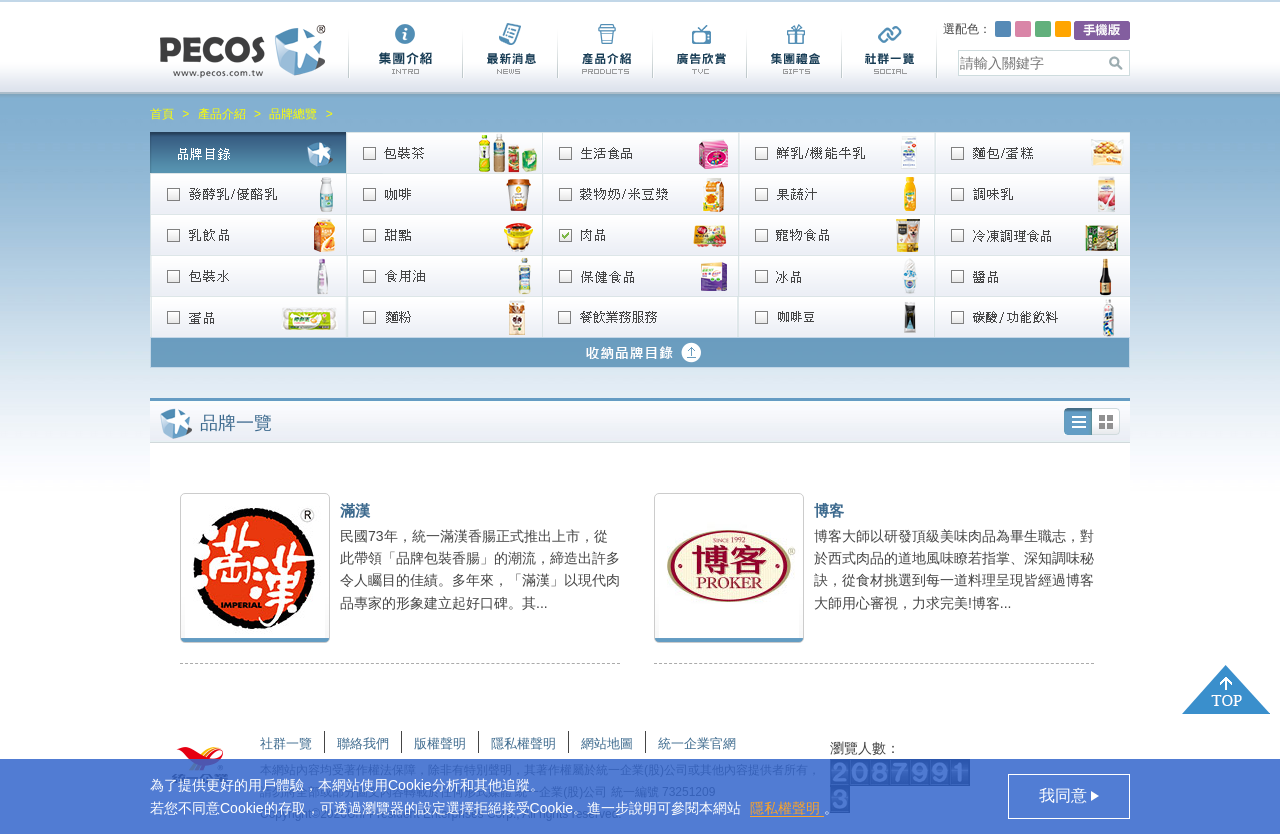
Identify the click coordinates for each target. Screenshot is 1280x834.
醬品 (1032, 275)
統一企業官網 (697, 743)
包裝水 (248, 275)
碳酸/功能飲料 (1032, 316)
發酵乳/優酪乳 (248, 193)
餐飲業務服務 (640, 316)
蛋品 (248, 316)
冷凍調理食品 (1032, 234)
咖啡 (444, 193)
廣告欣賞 (699, 50)
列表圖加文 (1078, 421)
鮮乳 (836, 152)
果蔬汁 (836, 193)
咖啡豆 (836, 316)
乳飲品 (248, 234)
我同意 (1065, 795)
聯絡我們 (363, 743)
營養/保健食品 (640, 275)
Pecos (243, 51)
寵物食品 (836, 234)
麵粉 (444, 316)
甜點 (444, 234)
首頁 (162, 114)
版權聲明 (440, 743)
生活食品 (640, 152)
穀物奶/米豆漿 (640, 193)
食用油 (444, 275)
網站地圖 (607, 743)
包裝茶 (444, 152)
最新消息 (509, 50)
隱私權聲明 (787, 808)
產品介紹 (604, 50)
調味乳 (1032, 193)
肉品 (640, 234)
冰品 (836, 275)
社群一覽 (889, 50)
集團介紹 (405, 50)
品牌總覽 (293, 114)
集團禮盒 (793, 50)
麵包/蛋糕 (1032, 152)
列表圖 (1106, 421)
